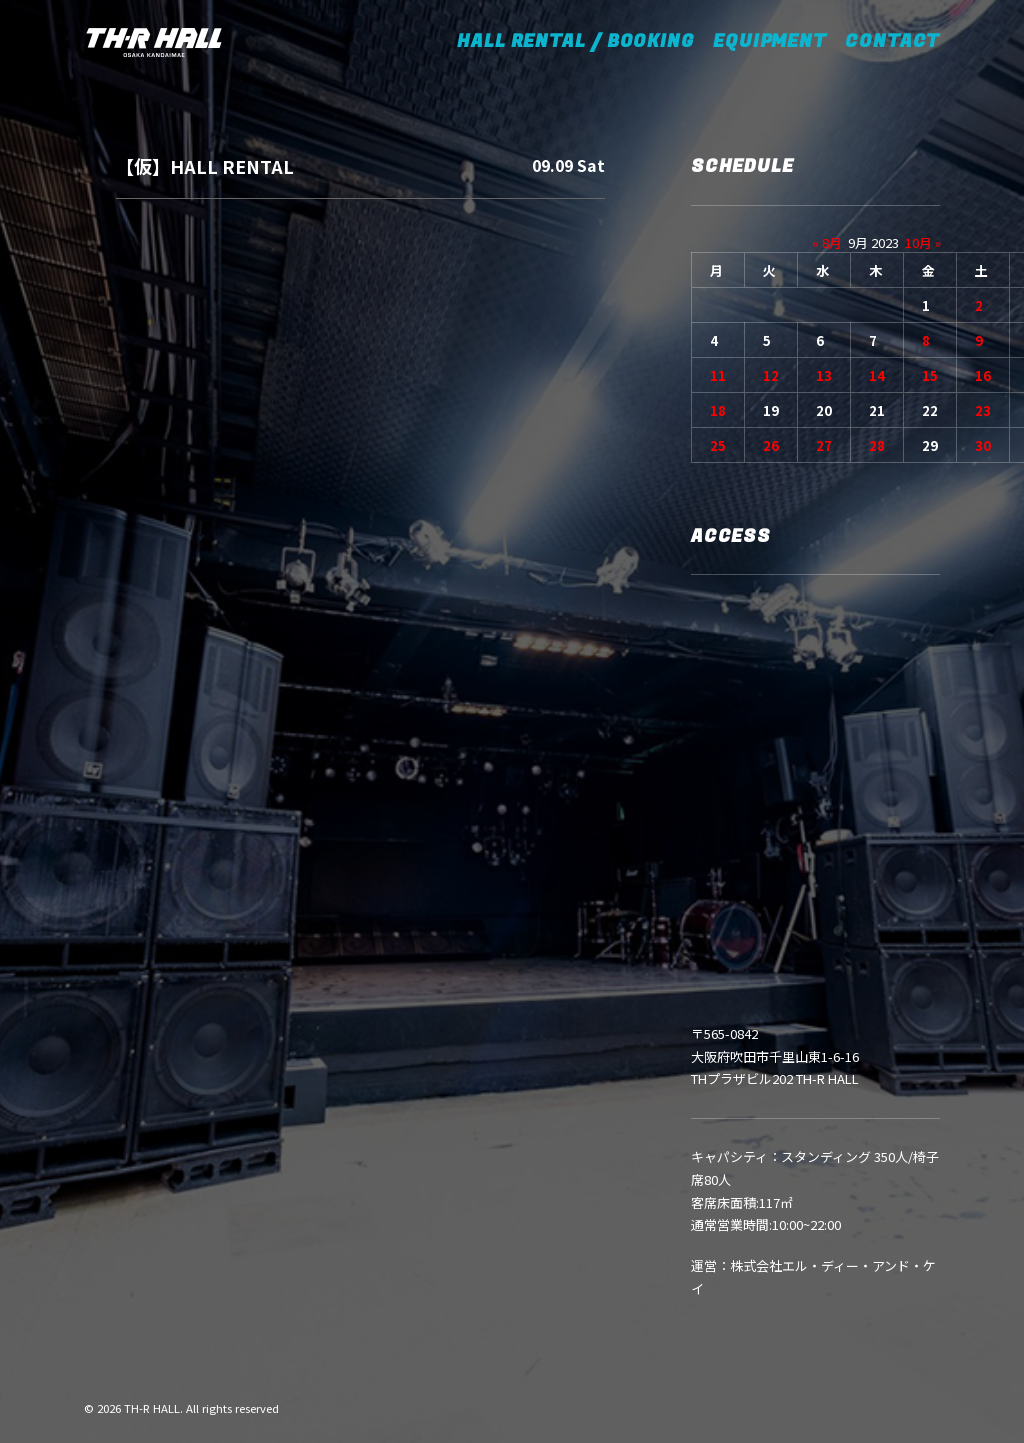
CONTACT (892, 41)
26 (771, 445)
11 (718, 375)
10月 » (923, 242)
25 (718, 445)
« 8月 (827, 242)
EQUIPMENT (770, 41)
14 (877, 375)
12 (771, 375)
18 (718, 410)
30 (983, 445)
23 (983, 410)
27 (824, 445)
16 (983, 375)
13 (824, 375)
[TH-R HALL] (154, 42)
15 (930, 375)
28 (877, 445)
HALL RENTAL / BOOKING (582, 41)
